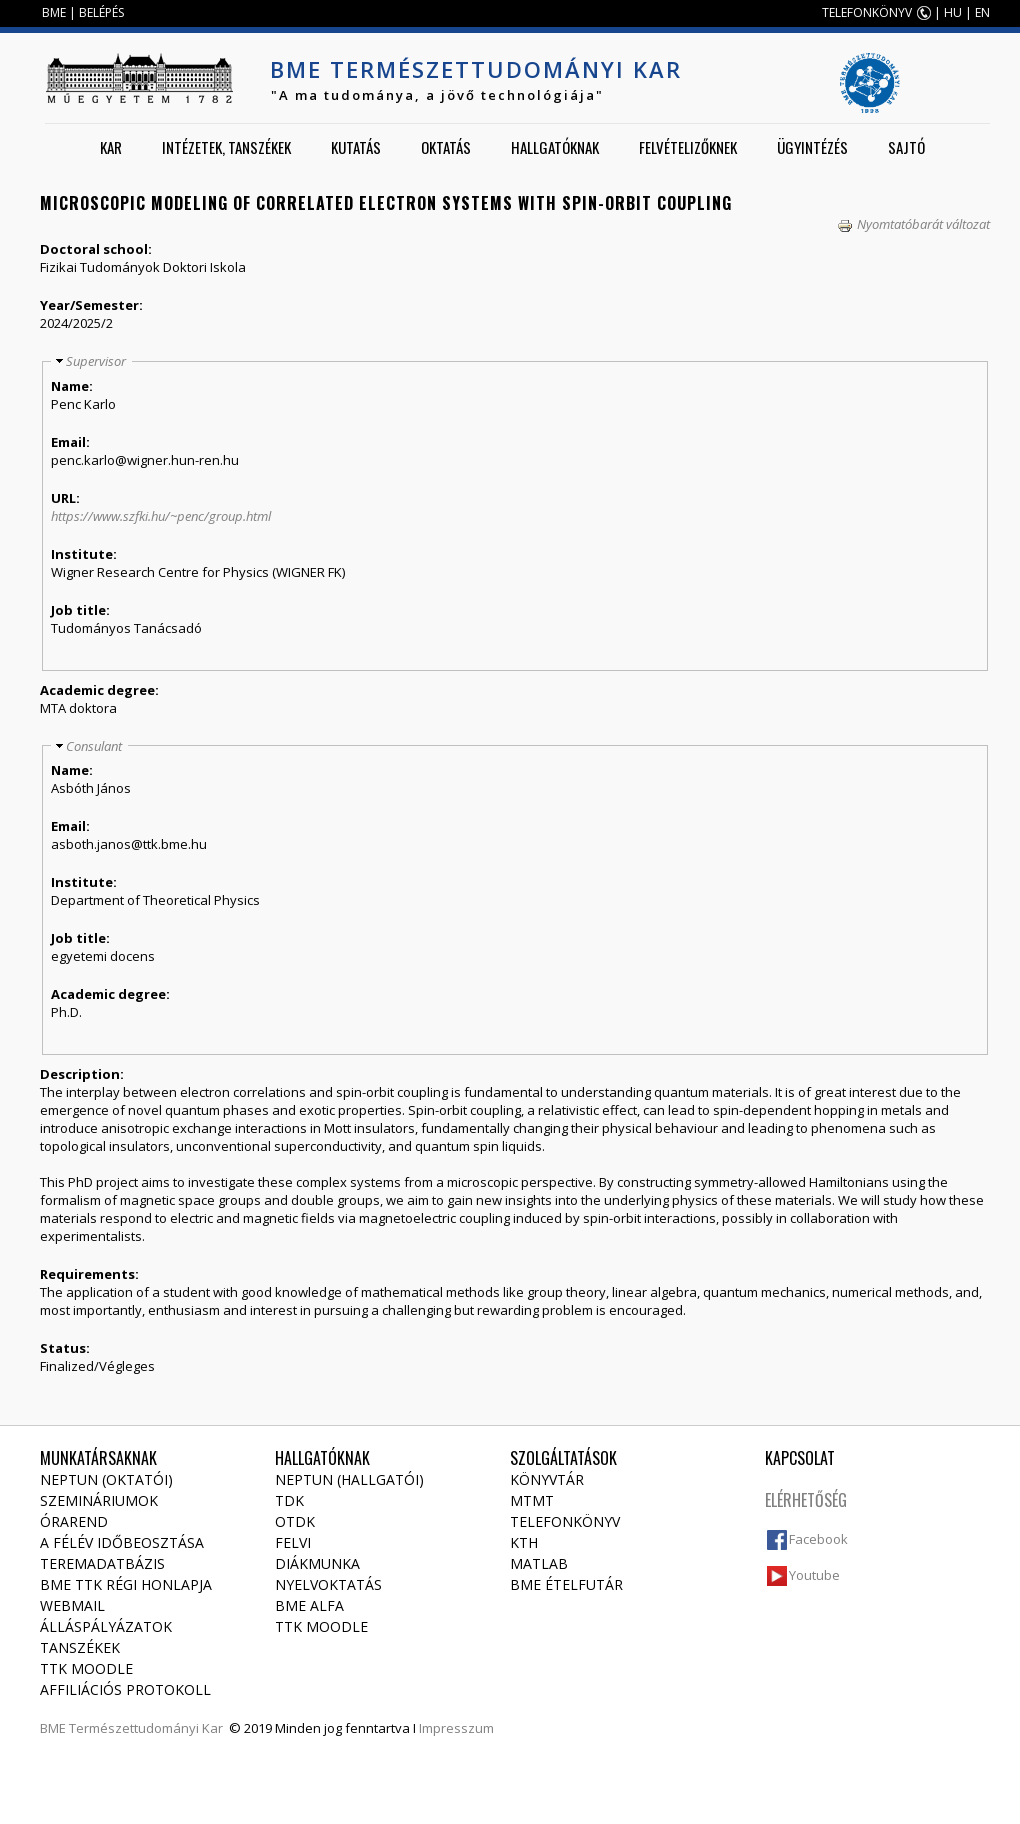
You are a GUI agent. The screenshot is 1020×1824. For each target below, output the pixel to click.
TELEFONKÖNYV (867, 12)
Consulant (94, 746)
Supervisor (96, 361)
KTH (524, 1542)
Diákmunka (317, 1563)
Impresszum (456, 1728)
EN (982, 12)
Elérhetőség (806, 1500)
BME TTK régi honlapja (126, 1584)
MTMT (532, 1500)
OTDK (295, 1521)
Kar (111, 147)
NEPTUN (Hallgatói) (349, 1479)
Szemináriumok (99, 1500)
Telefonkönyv (565, 1521)
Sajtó (906, 147)
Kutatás (356, 147)
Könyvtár (547, 1479)
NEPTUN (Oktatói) (106, 1479)
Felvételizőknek (688, 147)
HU (953, 12)
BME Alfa (309, 1605)
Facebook (818, 1539)
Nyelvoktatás (328, 1584)
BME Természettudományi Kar (476, 69)
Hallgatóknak (555, 147)
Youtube (814, 1575)
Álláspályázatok (106, 1626)
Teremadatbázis (102, 1563)
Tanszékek (80, 1647)
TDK (289, 1500)
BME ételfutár (566, 1584)
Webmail (72, 1605)
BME (54, 12)
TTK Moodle (86, 1668)
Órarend (74, 1521)
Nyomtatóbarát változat (913, 224)
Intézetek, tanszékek (226, 147)
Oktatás (446, 147)
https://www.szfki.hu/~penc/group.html (161, 516)
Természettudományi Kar (146, 1728)
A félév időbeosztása (122, 1542)
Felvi (293, 1542)
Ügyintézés (812, 147)
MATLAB (539, 1563)
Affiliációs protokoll (125, 1689)
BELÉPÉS (101, 12)
